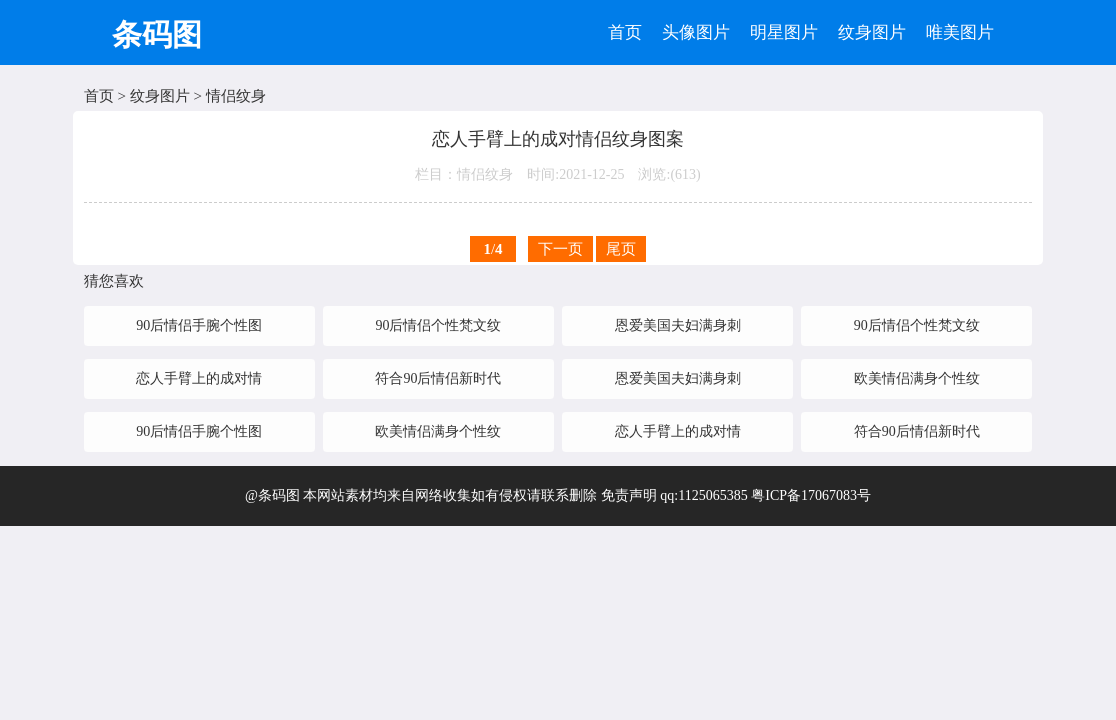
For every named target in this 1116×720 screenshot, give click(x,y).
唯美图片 (960, 32)
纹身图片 (872, 32)
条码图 (157, 34)
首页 (625, 32)
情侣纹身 (236, 96)
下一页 (560, 249)
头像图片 (696, 32)
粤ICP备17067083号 (811, 495)
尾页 (621, 249)
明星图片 (784, 32)
